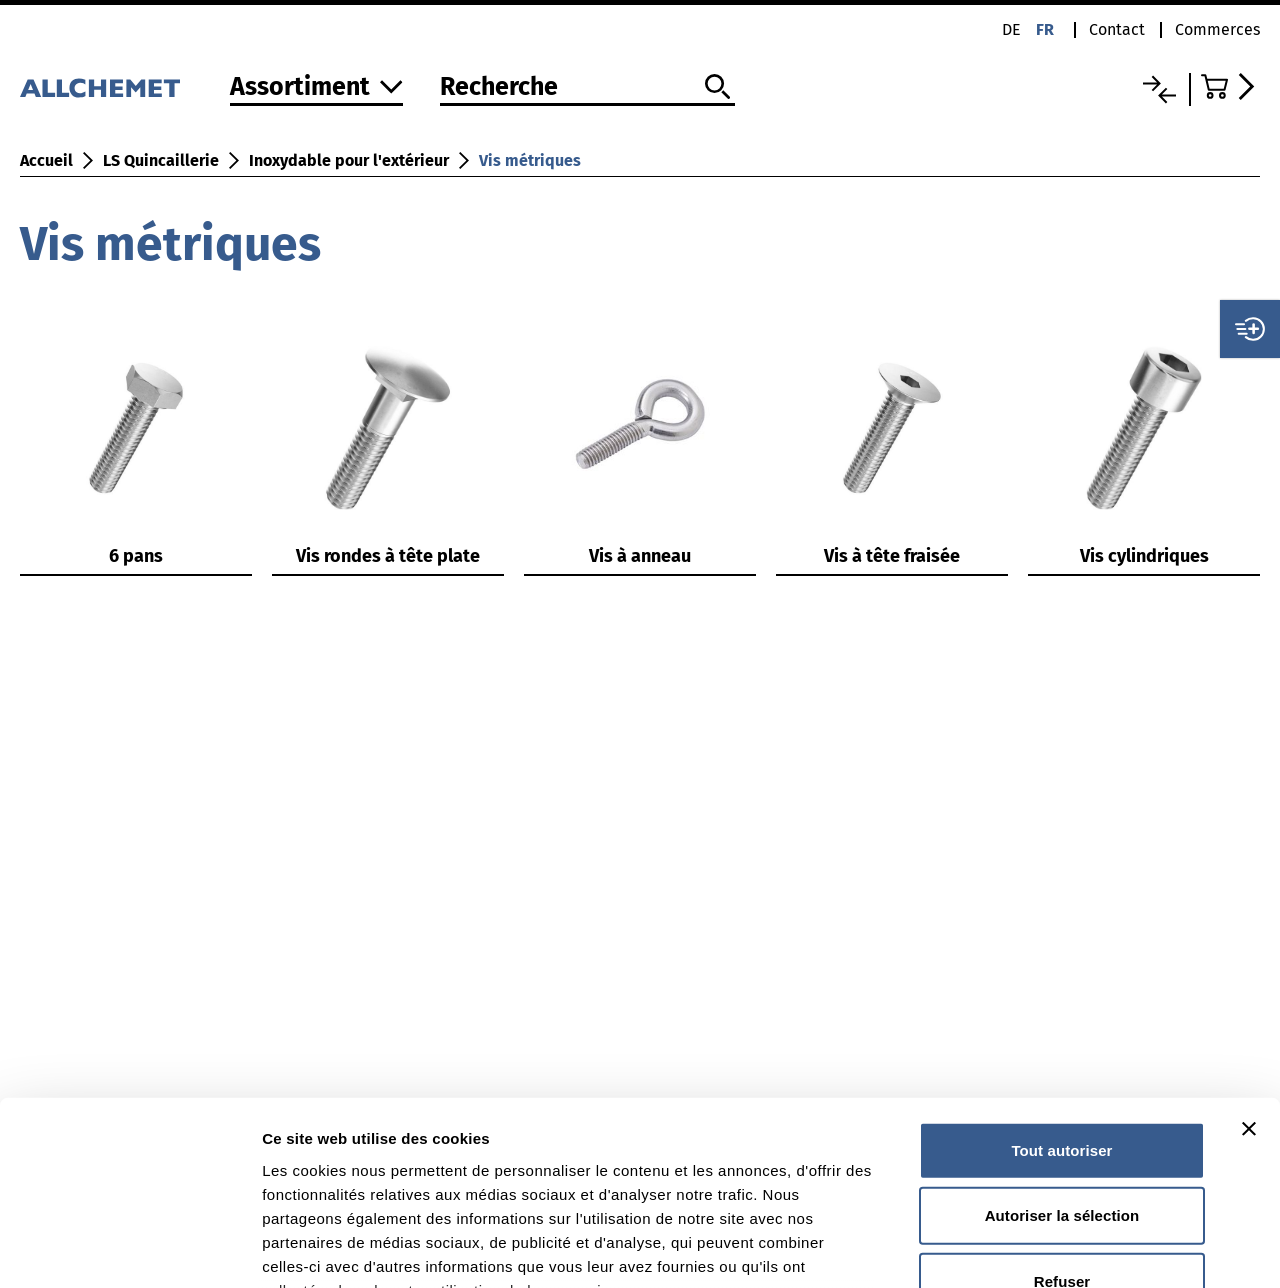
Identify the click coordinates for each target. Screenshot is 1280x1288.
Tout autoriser (1061, 982)
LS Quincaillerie (161, 160)
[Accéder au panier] (1230, 86)
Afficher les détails (1101, 1248)
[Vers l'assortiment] (316, 88)
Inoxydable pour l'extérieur (349, 160)
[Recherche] (587, 88)
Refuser (1062, 1113)
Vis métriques (530, 160)
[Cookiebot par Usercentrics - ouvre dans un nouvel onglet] (129, 1249)
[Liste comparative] (1159, 89)
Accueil (46, 160)
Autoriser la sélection (1062, 1047)
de (1011, 29)
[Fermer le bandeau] (1249, 961)
